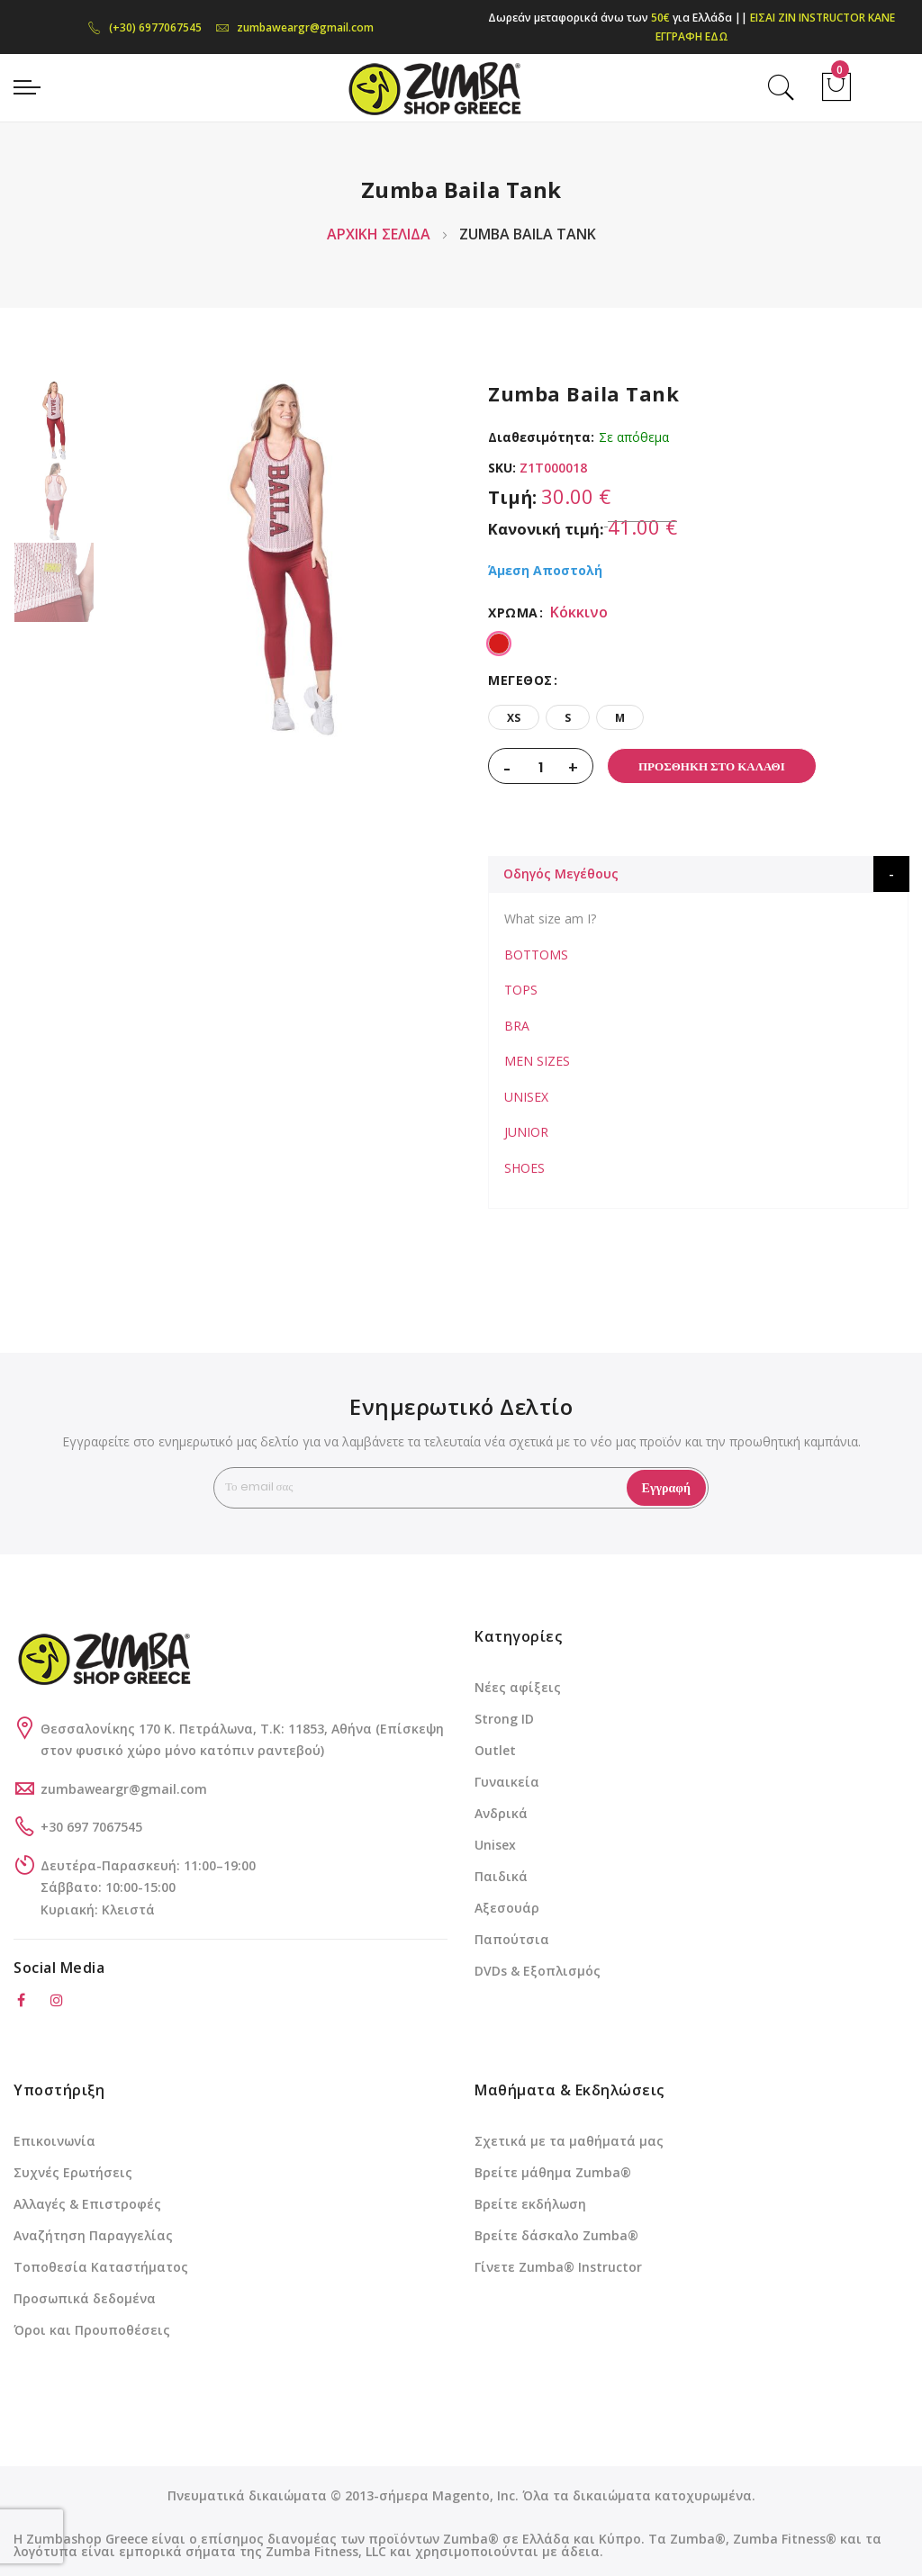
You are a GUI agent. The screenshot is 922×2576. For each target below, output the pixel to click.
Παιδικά (501, 1876)
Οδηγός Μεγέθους (561, 873)
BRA (516, 1025)
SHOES (524, 1167)
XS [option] (513, 717)
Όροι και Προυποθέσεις (92, 2329)
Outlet (495, 1750)
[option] (54, 420)
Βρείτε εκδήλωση (530, 2203)
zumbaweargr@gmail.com (294, 27)
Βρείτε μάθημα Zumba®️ (553, 2172)
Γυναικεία (507, 1781)
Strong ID (504, 1718)
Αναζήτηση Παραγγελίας (93, 2235)
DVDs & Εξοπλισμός (538, 1970)
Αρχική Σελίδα (378, 234)
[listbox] (698, 641)
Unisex (495, 1844)
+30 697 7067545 (91, 1826)
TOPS (521, 989)
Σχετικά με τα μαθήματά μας (569, 2140)
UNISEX (526, 1096)
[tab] (698, 874)
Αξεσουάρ (507, 1907)
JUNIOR (526, 1131)
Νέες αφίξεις (518, 1687)
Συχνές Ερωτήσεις (73, 2172)
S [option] (568, 717)
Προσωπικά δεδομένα (85, 2298)
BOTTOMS (536, 954)
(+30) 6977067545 (144, 27)
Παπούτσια (512, 1939)
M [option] (620, 717)
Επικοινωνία (54, 2140)
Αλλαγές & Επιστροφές (87, 2203)
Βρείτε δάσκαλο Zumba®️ (556, 2235)
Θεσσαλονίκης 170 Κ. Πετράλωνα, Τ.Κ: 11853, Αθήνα (208, 1728)
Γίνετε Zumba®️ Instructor (558, 2266)
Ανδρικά (501, 1813)
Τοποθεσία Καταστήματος (101, 2266)
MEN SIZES (537, 1060)
